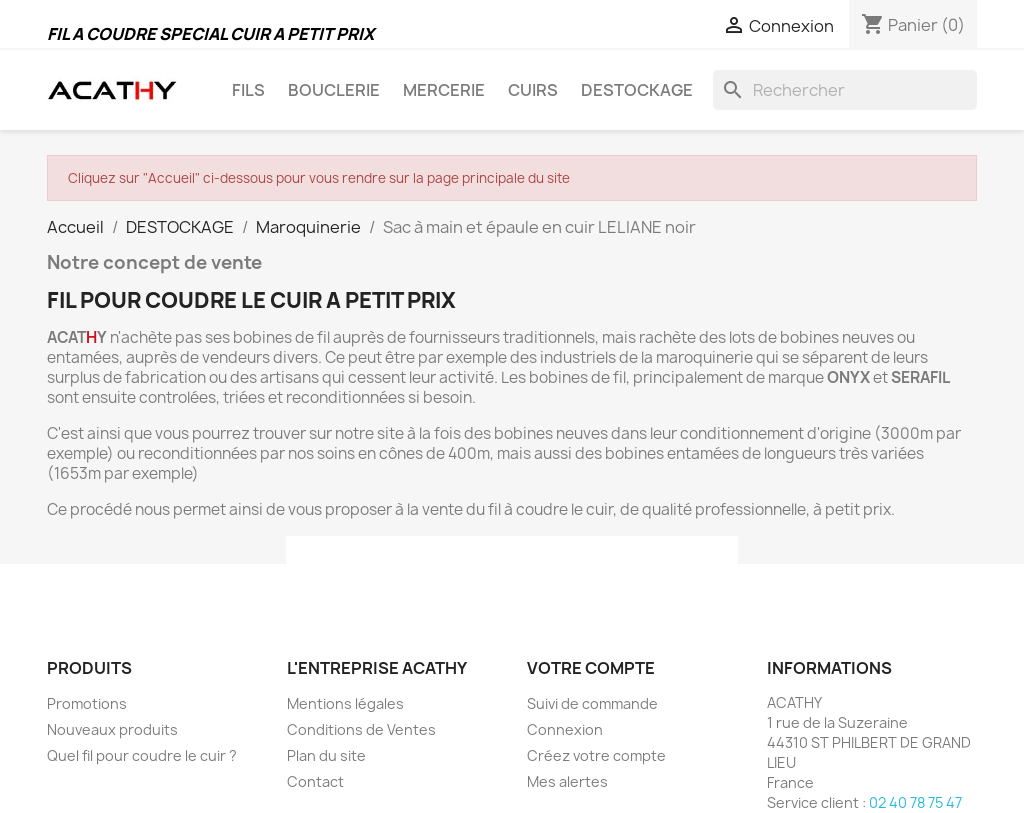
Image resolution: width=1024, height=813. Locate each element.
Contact (315, 781)
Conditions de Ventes (361, 729)
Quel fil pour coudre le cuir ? (142, 755)
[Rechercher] (845, 90)
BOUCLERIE (334, 90)
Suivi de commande (592, 703)
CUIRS (533, 90)
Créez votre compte (596, 755)
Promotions (87, 703)
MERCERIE (444, 90)
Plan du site (326, 755)
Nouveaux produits (112, 729)
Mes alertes (567, 781)
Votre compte (591, 668)
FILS (248, 90)
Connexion (565, 729)
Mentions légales (345, 703)
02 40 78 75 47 (915, 802)
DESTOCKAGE (637, 90)
